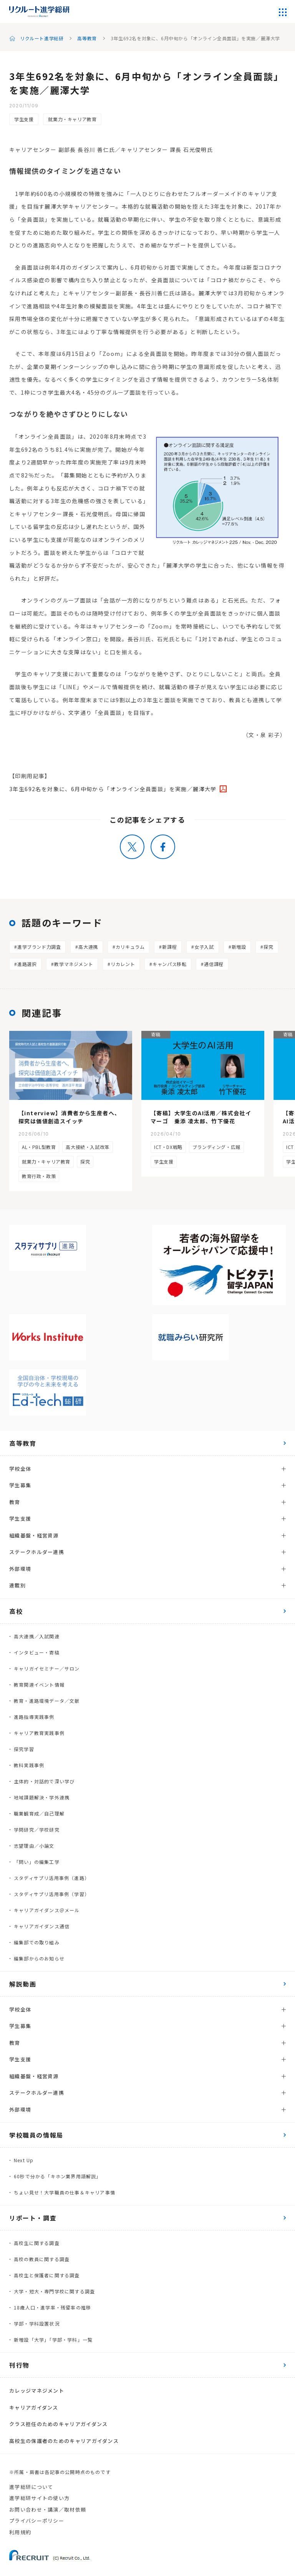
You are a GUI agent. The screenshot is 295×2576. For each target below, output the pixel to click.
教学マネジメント (73, 964)
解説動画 (22, 1983)
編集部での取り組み (37, 1942)
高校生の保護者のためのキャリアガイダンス (64, 2440)
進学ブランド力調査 (39, 946)
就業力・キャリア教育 (72, 119)
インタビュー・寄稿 (37, 1652)
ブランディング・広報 (216, 1147)
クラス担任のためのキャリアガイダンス (58, 2424)
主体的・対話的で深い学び (44, 1781)
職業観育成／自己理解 (39, 1813)
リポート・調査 (32, 2217)
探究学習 (24, 1749)
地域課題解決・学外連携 (42, 1797)
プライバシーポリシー (36, 2520)
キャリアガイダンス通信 (42, 1926)
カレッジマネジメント (36, 2390)
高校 (16, 1611)
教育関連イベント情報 (39, 1684)
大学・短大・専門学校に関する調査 (54, 2291)
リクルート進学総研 (41, 38)
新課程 (169, 946)
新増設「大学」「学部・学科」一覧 (53, 2339)
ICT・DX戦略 (168, 1147)
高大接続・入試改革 (87, 1147)
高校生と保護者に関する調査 (47, 2275)
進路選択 (26, 964)
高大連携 (88, 946)
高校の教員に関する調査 (42, 2259)
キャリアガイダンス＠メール (47, 1910)
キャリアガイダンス (33, 2407)
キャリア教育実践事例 (39, 1733)
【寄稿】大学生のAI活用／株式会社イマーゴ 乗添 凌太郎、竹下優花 (201, 1117)
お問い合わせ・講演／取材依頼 (47, 2509)
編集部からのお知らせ (39, 1958)
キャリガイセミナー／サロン (47, 1668)
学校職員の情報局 (36, 2135)
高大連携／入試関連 (37, 1636)
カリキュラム (130, 946)
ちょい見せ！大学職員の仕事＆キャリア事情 (64, 2192)
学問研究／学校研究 (37, 1829)
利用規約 (20, 2532)
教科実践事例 (29, 1765)
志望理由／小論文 (34, 1845)
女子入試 (204, 946)
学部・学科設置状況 (37, 2323)
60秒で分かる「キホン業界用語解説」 (57, 2176)
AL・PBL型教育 (39, 1147)
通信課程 (213, 964)
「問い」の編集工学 (37, 1861)
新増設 (239, 946)
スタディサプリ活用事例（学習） (51, 1894)
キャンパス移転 (169, 964)
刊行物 (19, 2365)
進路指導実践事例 (34, 1716)
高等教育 (86, 38)
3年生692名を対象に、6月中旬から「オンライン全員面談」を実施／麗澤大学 (113, 789)
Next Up (23, 2160)
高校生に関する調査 (37, 2243)
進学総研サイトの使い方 (39, 2498)
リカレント (123, 964)
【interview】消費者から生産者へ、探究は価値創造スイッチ (69, 1117)
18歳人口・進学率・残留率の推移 (52, 2307)
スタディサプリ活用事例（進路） (51, 1878)
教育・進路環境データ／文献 (47, 1700)
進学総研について (31, 2486)
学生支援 (23, 119)
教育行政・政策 (39, 1176)
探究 (268, 946)
